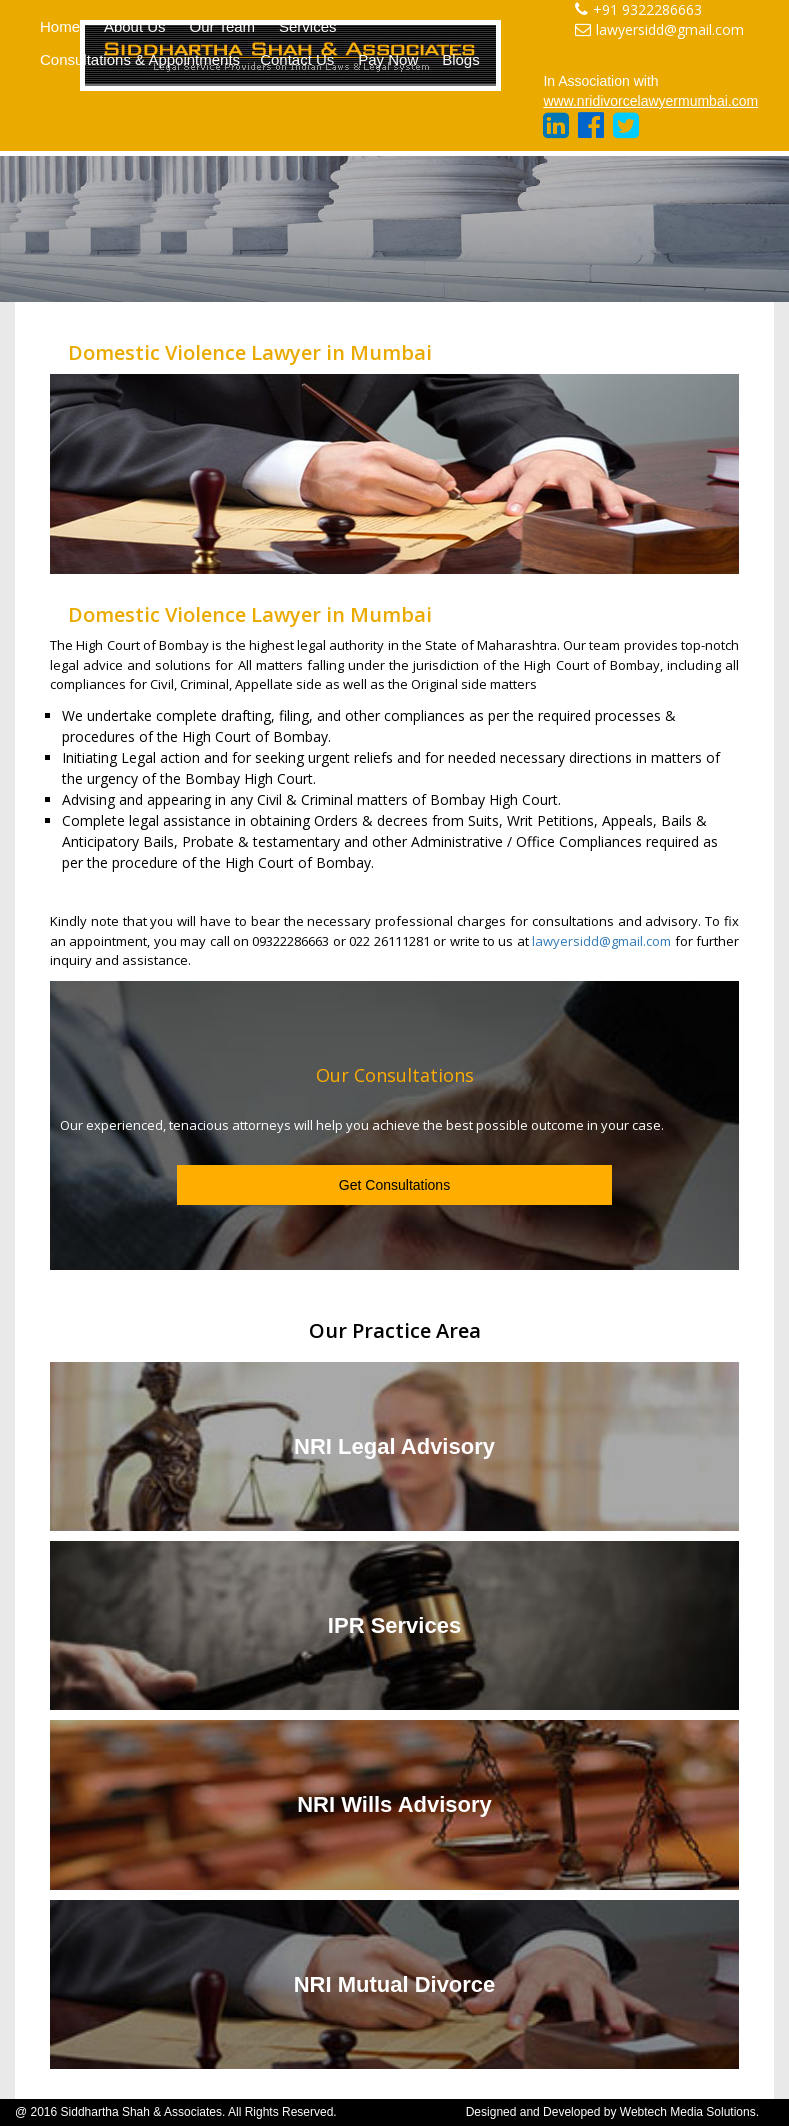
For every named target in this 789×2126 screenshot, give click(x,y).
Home (60, 26)
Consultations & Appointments (140, 59)
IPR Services (394, 1625)
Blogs (461, 59)
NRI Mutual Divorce (395, 1984)
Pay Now (388, 59)
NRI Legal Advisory (394, 1446)
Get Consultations (394, 1185)
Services (308, 26)
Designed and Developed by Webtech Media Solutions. (612, 2112)
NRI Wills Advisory (394, 1804)
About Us (135, 26)
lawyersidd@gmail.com (659, 29)
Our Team (223, 26)
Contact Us (297, 59)
